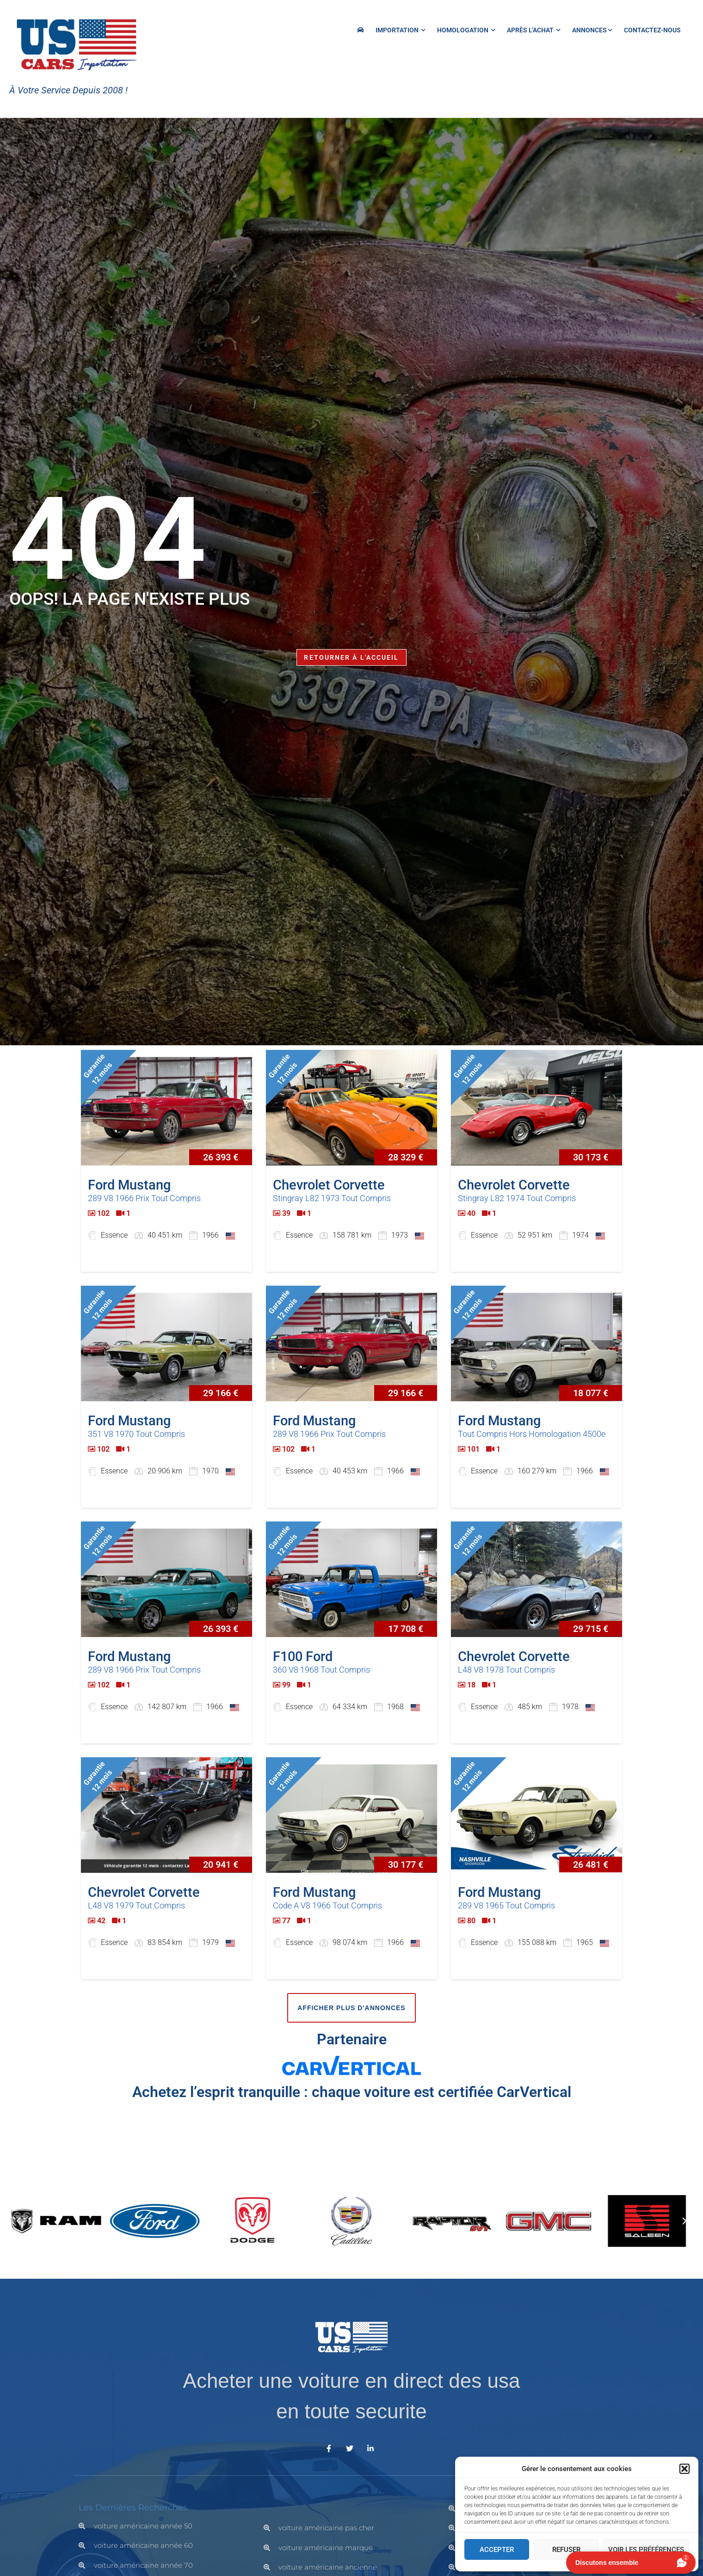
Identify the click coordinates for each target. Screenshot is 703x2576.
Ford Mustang (129, 1185)
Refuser (566, 2549)
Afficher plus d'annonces (351, 2008)
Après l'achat (533, 30)
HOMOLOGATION (466, 30)
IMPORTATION (400, 30)
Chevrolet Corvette (329, 1185)
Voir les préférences (646, 2549)
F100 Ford (303, 1656)
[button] (684, 2468)
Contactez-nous (652, 30)
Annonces (592, 30)
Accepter (497, 2549)
